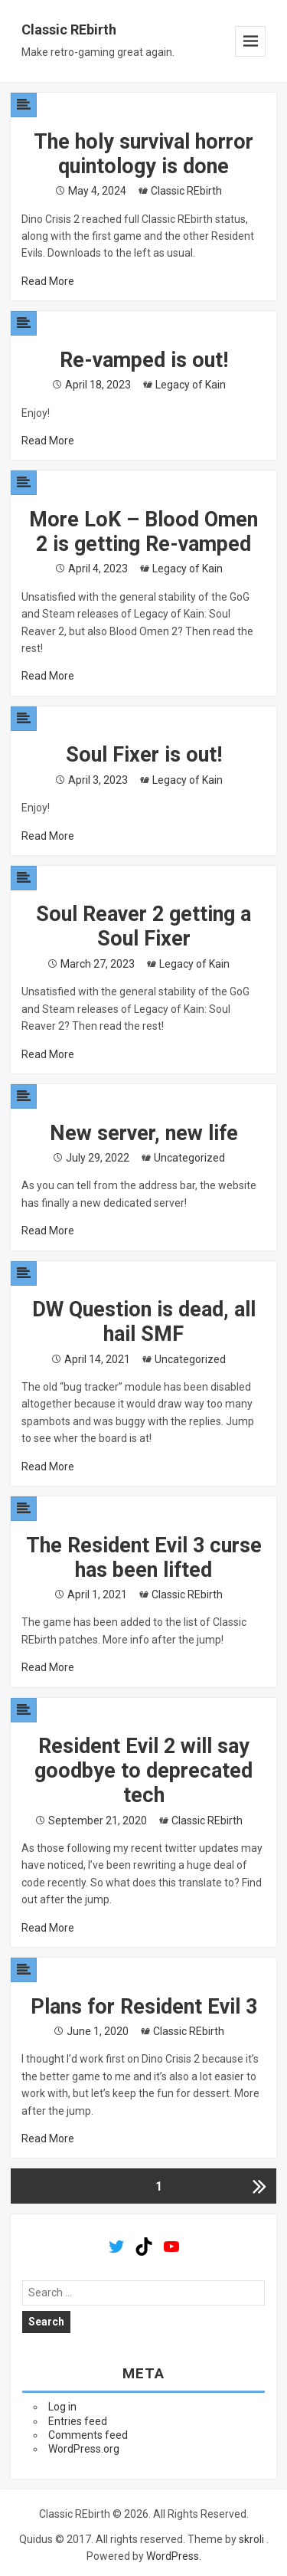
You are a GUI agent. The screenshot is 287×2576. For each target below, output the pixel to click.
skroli (251, 2539)
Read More (47, 281)
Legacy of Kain (190, 385)
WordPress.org (83, 2449)
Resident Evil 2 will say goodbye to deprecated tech (143, 1770)
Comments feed (88, 2435)
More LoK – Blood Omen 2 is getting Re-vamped (143, 531)
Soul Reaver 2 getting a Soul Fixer (143, 926)
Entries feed (77, 2421)
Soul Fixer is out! (144, 754)
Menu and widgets (250, 41)
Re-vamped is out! (144, 360)
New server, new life (144, 1133)
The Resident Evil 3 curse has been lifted (144, 1557)
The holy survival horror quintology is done (143, 154)
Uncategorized (189, 1158)
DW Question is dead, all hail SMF (144, 1321)
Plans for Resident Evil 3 (144, 2006)
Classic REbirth (68, 29)
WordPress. (173, 2556)
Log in (62, 2407)
